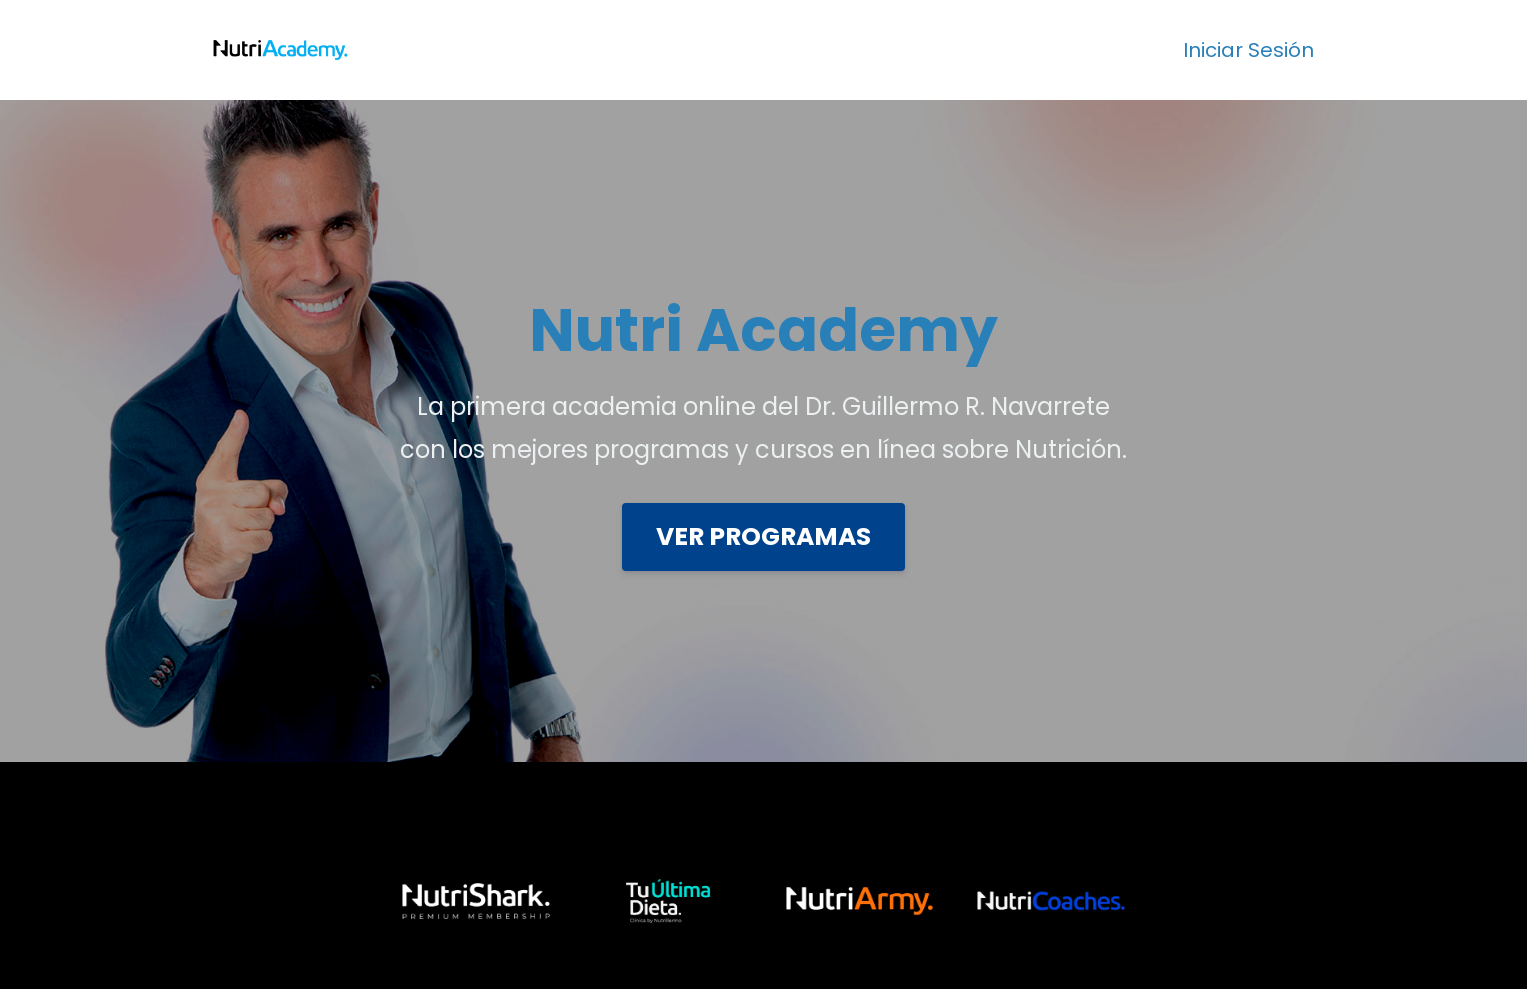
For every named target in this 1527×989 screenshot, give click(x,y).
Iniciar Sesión (1248, 50)
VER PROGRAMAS (763, 536)
